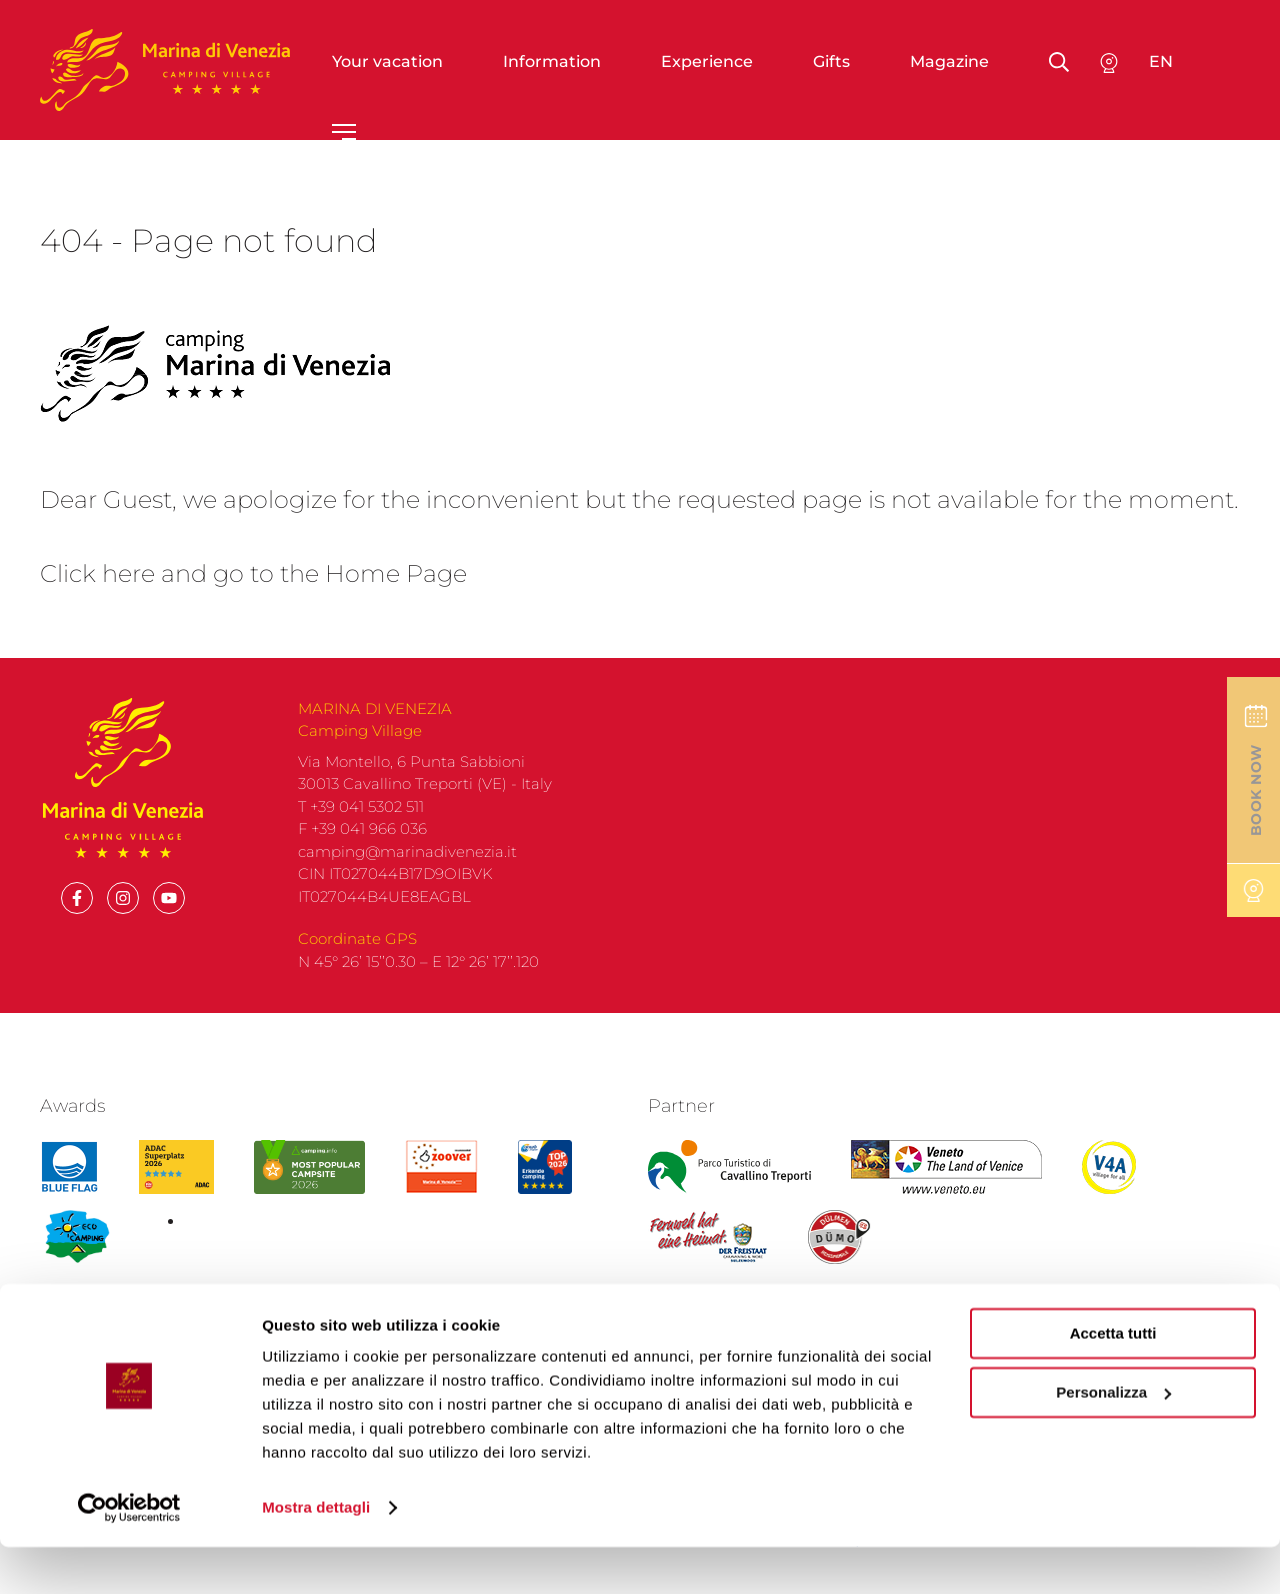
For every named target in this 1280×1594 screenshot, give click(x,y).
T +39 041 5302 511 (361, 806)
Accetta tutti (1113, 1380)
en (1161, 61)
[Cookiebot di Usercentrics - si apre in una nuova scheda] (129, 1555)
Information (552, 61)
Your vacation (387, 61)
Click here (97, 573)
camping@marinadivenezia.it (407, 851)
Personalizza (1113, 1438)
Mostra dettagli (316, 1554)
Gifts (831, 61)
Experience (707, 61)
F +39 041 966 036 (362, 828)
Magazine (949, 61)
